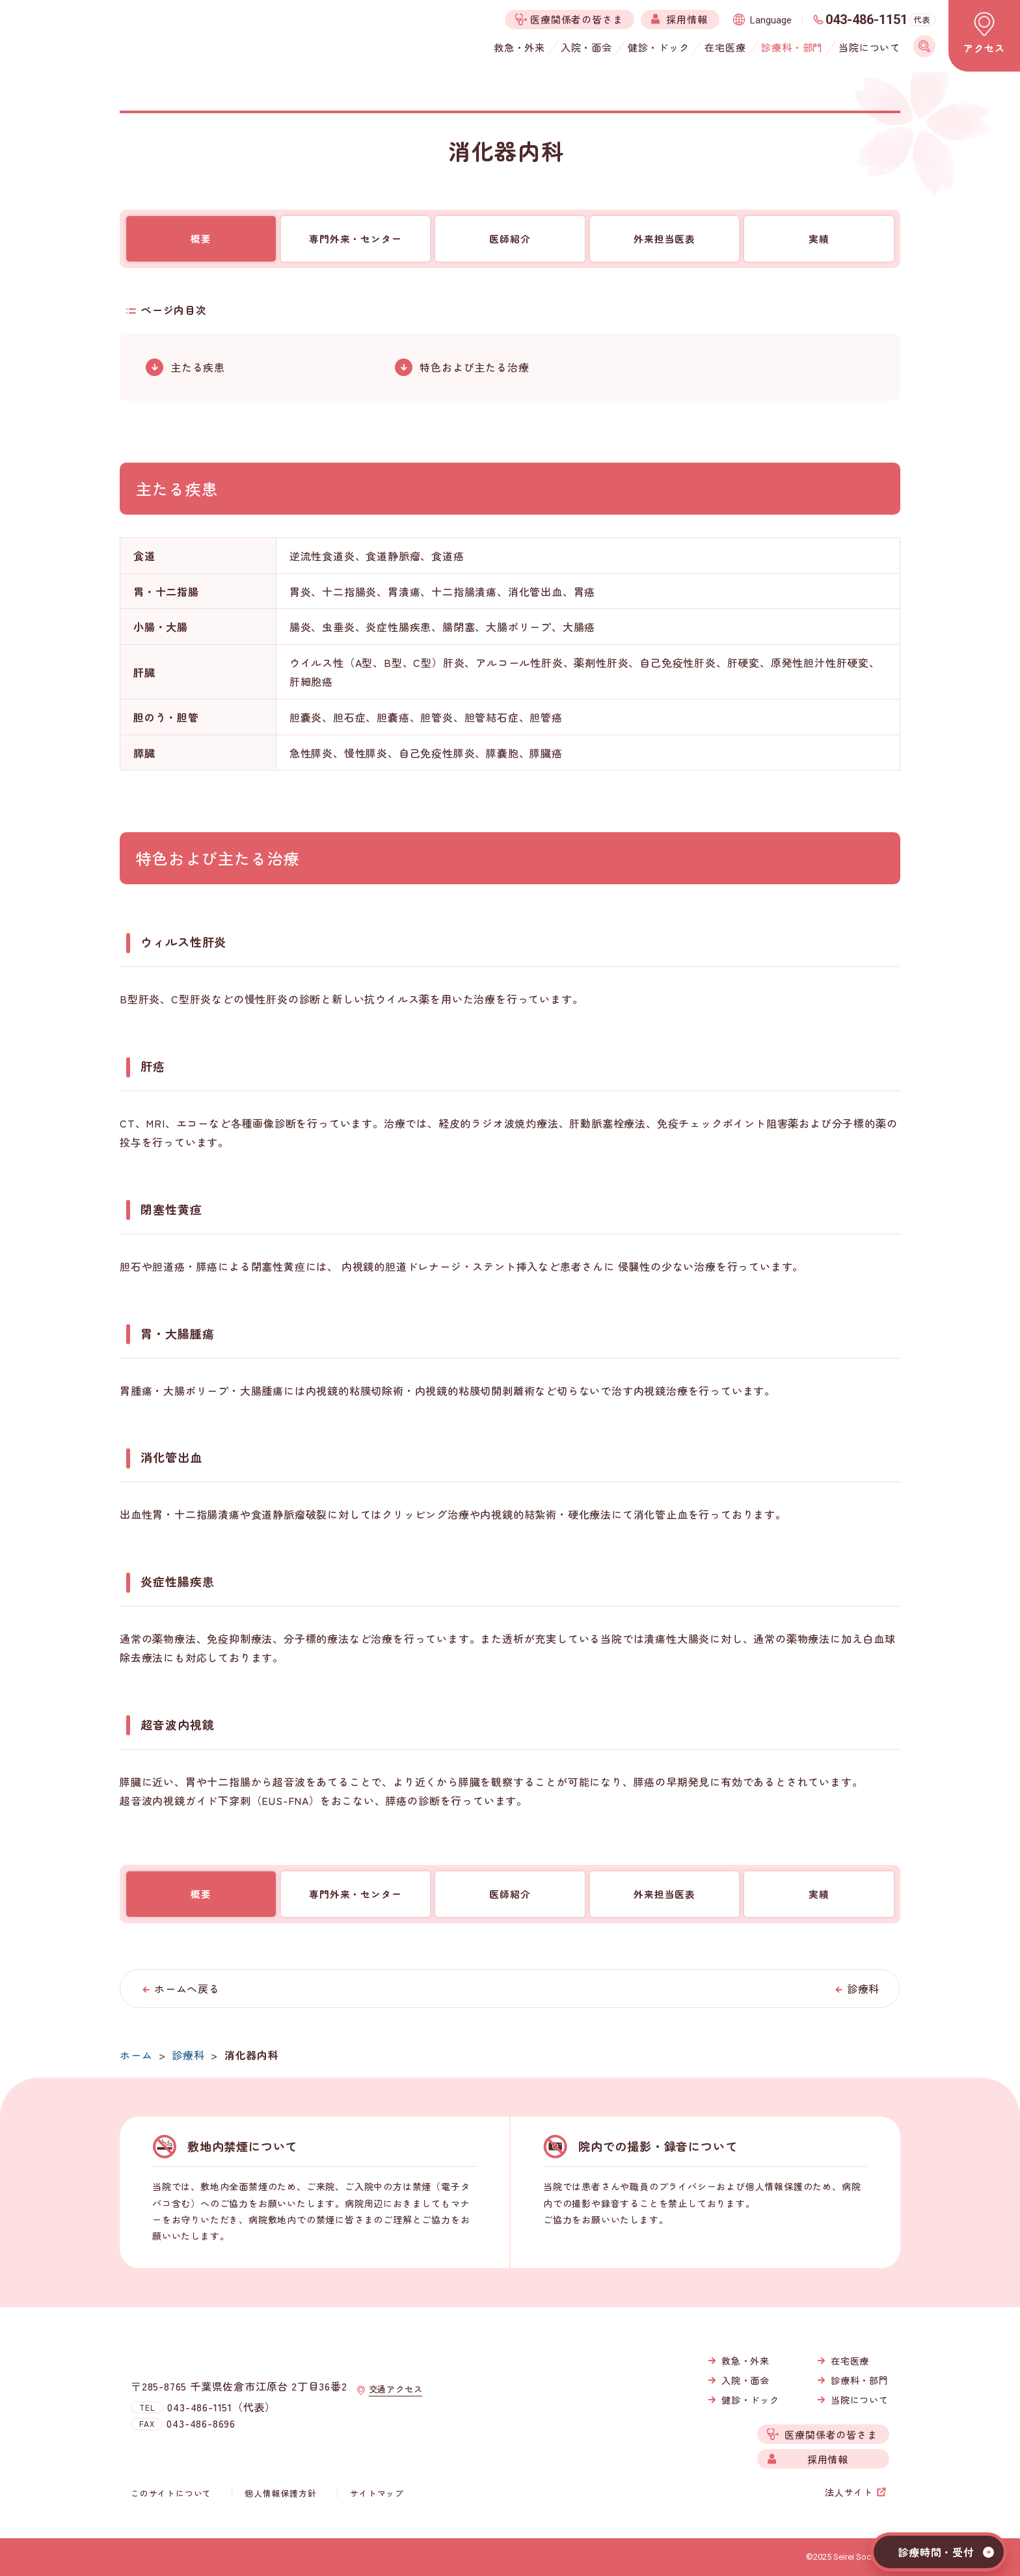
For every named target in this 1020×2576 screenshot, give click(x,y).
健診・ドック (750, 2399)
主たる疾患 (197, 367)
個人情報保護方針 (281, 2492)
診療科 (863, 1988)
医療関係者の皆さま (831, 2434)
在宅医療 (850, 2360)
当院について (860, 2399)
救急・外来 (745, 2360)
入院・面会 (745, 2380)
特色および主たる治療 (474, 367)
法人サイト (849, 2492)
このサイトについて (174, 2492)
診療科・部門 (860, 2380)
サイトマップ (375, 2492)
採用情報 (827, 2459)
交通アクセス (398, 2401)
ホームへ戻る (187, 1988)
